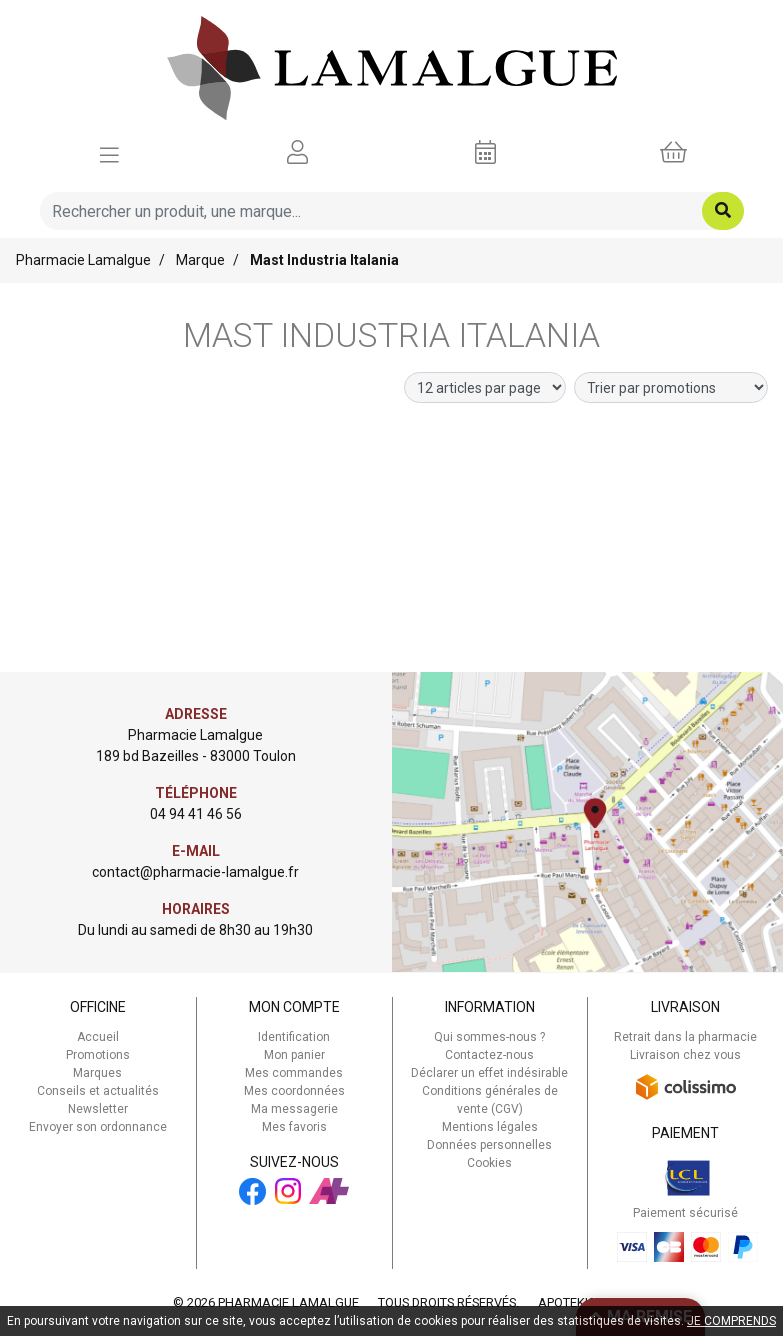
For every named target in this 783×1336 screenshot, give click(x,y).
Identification (294, 1037)
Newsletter (98, 1109)
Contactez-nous (489, 1055)
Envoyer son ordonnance (98, 1127)
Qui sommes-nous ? (489, 1037)
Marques (97, 1073)
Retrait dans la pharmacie (685, 1037)
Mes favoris (294, 1127)
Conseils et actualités (98, 1091)
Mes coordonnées (294, 1091)
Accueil (98, 1037)
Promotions (98, 1055)
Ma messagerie (294, 1109)
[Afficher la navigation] (109, 153)
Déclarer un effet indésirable (489, 1073)
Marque (200, 260)
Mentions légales (490, 1127)
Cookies (489, 1163)
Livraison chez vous (685, 1055)
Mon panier (294, 1055)
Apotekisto (574, 1302)
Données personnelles (489, 1145)
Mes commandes (294, 1073)
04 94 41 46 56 (196, 814)
